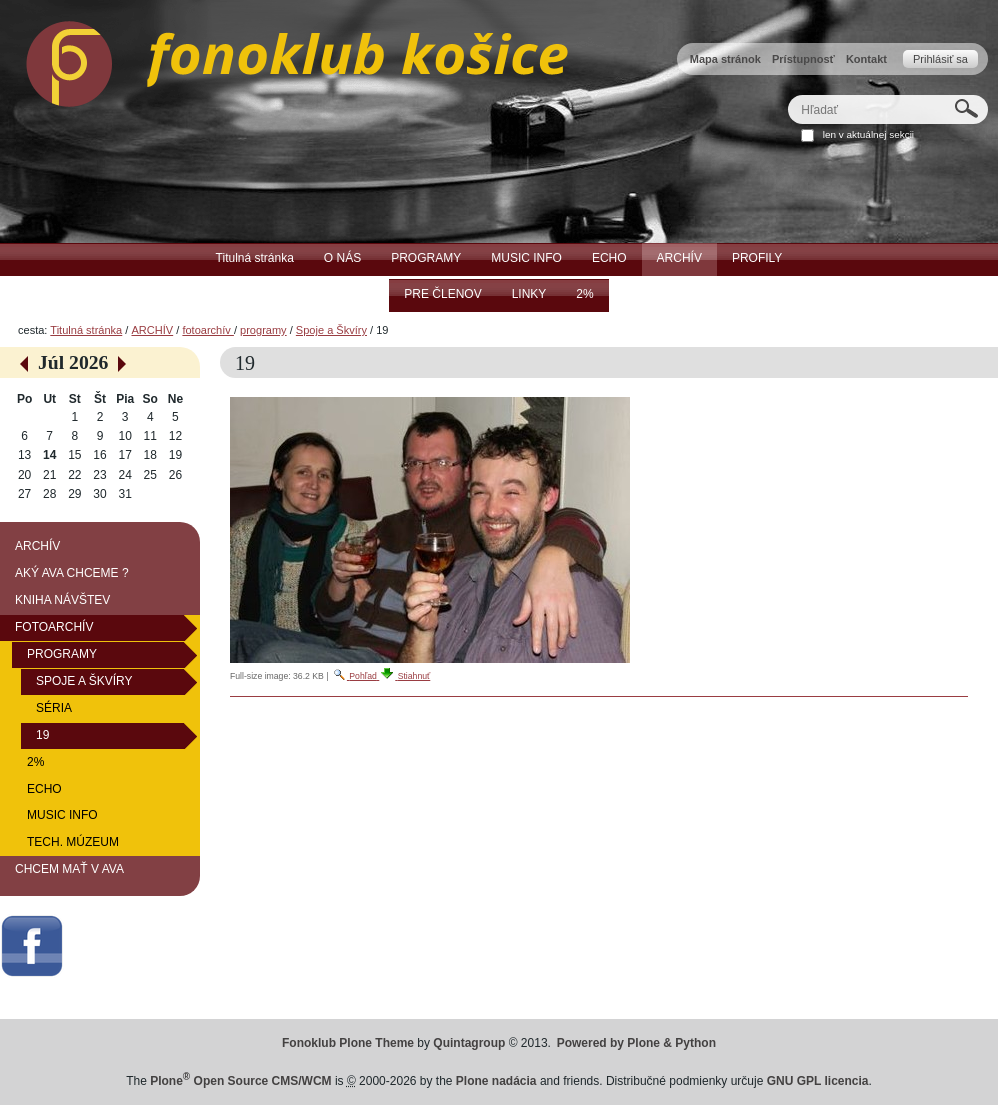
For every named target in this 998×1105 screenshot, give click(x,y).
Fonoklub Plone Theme (348, 1043)
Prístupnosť (803, 59)
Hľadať (787, 94)
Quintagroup (469, 1043)
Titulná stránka (86, 330)
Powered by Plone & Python (636, 1043)
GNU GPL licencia (818, 1081)
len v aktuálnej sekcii (868, 134)
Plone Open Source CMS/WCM (240, 1081)
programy (263, 330)
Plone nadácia (496, 1081)
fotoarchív (208, 330)
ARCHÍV (152, 330)
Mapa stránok (725, 59)
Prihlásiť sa (940, 59)
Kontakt (866, 59)
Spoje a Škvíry (331, 330)
